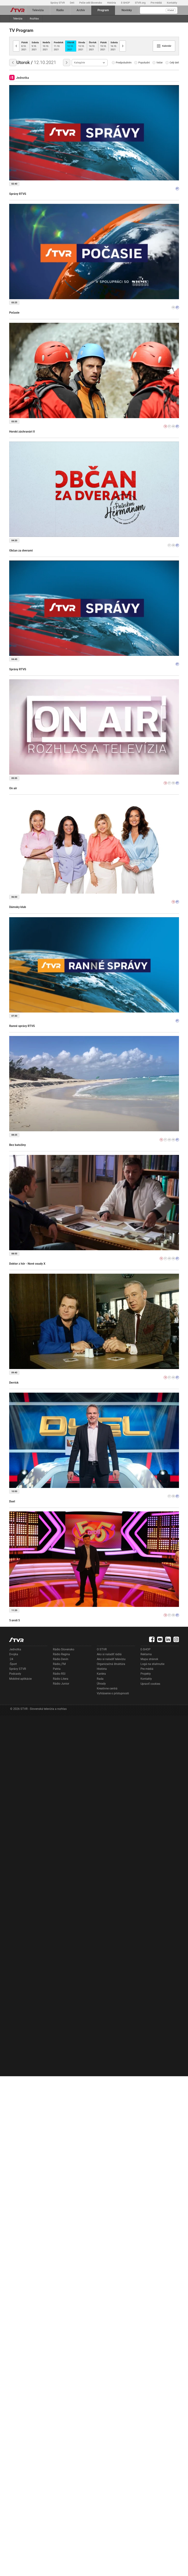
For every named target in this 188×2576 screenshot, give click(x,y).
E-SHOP (125, 2)
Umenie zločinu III (21, 1577)
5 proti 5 (14, 666)
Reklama (146, 2514)
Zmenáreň (103, 256)
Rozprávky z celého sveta (69, 225)
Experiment (60, 1309)
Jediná (57, 903)
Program (103, 10)
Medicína (103, 438)
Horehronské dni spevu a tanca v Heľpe (116, 589)
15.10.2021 (103, 46)
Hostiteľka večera (108, 1500)
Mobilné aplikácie (20, 2538)
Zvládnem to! (61, 165)
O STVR (102, 2509)
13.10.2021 (81, 46)
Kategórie (81, 62)
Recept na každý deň (110, 393)
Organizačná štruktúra (111, 2524)
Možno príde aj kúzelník (112, 1227)
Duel (12, 621)
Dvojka (13, 2514)
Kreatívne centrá (107, 2548)
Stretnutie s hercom (66, 1264)
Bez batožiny (17, 484)
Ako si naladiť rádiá (109, 2514)
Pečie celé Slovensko (91, 2)
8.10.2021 (24, 46)
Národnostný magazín (111, 680)
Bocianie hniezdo (108, 922)
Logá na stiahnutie (152, 2524)
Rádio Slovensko (63, 2509)
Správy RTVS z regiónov (68, 753)
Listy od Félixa (62, 1898)
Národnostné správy (110, 785)
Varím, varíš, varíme (110, 302)
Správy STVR (57, 2)
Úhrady (101, 2543)
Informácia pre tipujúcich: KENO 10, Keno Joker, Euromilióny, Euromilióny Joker (72, 2184)
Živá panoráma (63, 557)
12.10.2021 (70, 46)
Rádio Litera (60, 2538)
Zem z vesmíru (62, 1373)
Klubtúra (58, 2409)
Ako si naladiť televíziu (111, 2519)
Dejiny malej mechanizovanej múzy (116, 1013)
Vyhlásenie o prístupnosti (113, 2553)
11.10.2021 (58, 46)
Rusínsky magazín (65, 648)
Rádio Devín (60, 2519)
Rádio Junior (61, 2543)
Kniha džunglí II (63, 466)
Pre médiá (156, 2)
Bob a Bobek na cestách (68, 330)
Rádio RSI (59, 2534)
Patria (56, 2529)
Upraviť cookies (150, 2544)
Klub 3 (101, 1605)
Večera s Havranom (66, 2349)
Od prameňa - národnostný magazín (72, 693)
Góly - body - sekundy (23, 1335)
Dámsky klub (17, 393)
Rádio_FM (59, 2524)
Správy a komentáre (22, 1532)
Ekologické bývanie (65, 844)
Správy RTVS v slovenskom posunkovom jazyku (72, 2139)
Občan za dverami (21, 257)
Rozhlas (34, 18)
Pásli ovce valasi (64, 963)
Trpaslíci (58, 120)
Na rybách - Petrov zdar (68, 1747)
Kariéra (101, 2534)
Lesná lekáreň (62, 270)
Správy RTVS (17, 120)
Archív (81, 10)
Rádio (60, 10)
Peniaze (14, 1486)
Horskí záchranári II (22, 211)
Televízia (38, 10)
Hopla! (101, 831)
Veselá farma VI (63, 421)
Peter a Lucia (105, 1665)
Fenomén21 (61, 1432)
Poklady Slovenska (109, 544)
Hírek (56, 602)
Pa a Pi (57, 1068)
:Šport (13, 2524)
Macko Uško (61, 1023)
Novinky (127, 10)
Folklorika (103, 498)
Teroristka (16, 1426)
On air (13, 348)
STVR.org (140, 2)
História (111, 2)
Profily (101, 1876)
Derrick (14, 575)
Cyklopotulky (61, 1159)
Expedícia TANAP (108, 1076)
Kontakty (172, 2)
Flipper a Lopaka (64, 511)
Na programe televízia (67, 2289)
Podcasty (15, 2534)
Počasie (14, 166)
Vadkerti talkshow (108, 1725)
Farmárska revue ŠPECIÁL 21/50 (72, 1702)
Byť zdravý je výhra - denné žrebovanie (28, 1244)
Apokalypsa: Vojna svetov (70, 2230)
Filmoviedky (17, 1637)
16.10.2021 (114, 46)
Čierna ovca (104, 1182)
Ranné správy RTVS (22, 439)
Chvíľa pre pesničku (109, 1136)
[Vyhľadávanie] (158, 10)
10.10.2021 (46, 46)
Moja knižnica (62, 1492)
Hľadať (170, 10)
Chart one (103, 165)
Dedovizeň (16, 803)
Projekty (146, 2534)
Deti (72, 2)
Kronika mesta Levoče (67, 1204)
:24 (11, 2519)
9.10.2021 (35, 46)
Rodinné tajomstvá (109, 1770)
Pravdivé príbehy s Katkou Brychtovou (28, 912)
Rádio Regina (61, 2514)
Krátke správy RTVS (22, 1153)
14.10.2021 (92, 46)
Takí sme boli (105, 967)
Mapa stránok (149, 2519)
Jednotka (15, 2509)
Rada (100, 2538)
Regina (57, 798)
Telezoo (102, 211)
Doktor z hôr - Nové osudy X (27, 530)
